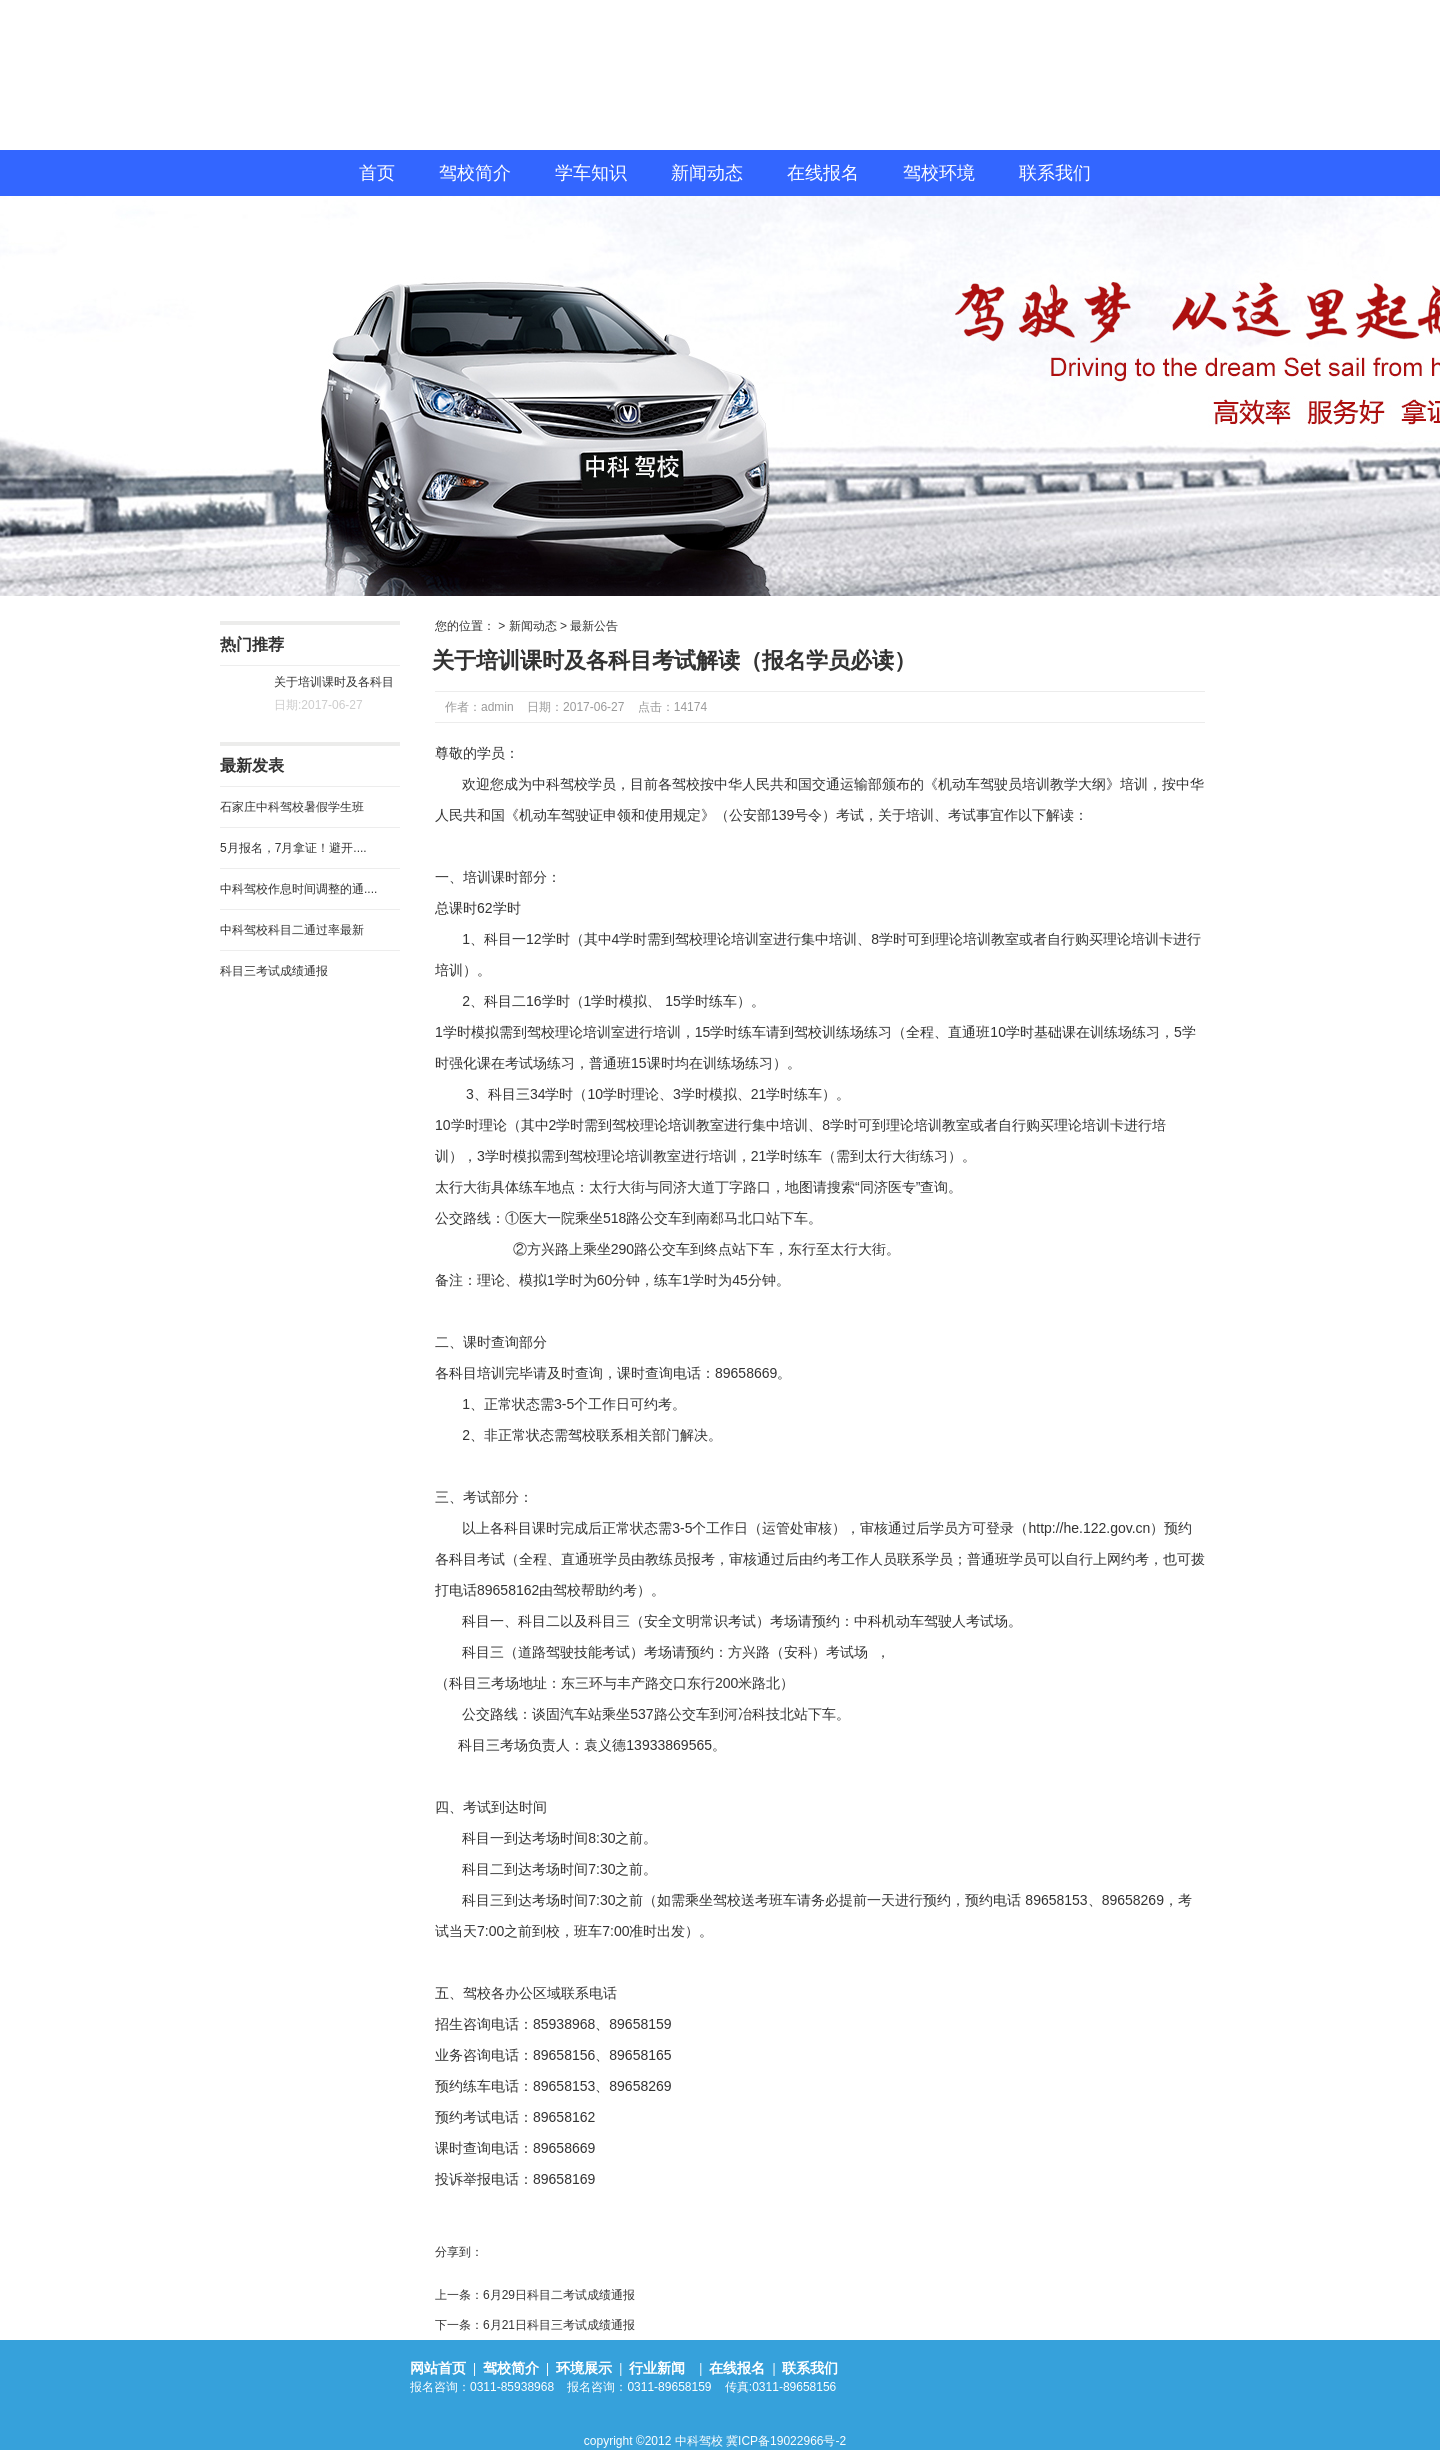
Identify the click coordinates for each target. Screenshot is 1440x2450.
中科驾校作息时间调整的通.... (298, 889)
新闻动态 (707, 173)
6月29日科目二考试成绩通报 (559, 2295)
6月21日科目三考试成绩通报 (559, 2325)
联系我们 (1055, 173)
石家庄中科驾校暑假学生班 (292, 807)
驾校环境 (939, 173)
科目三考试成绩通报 (274, 971)
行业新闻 (659, 2368)
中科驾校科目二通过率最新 (292, 930)
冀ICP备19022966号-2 (786, 2441)
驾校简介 (475, 173)
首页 (377, 173)
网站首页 (438, 2368)
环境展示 (584, 2368)
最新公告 (594, 626)
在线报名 (823, 173)
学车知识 (591, 173)
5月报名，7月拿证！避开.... (293, 848)
